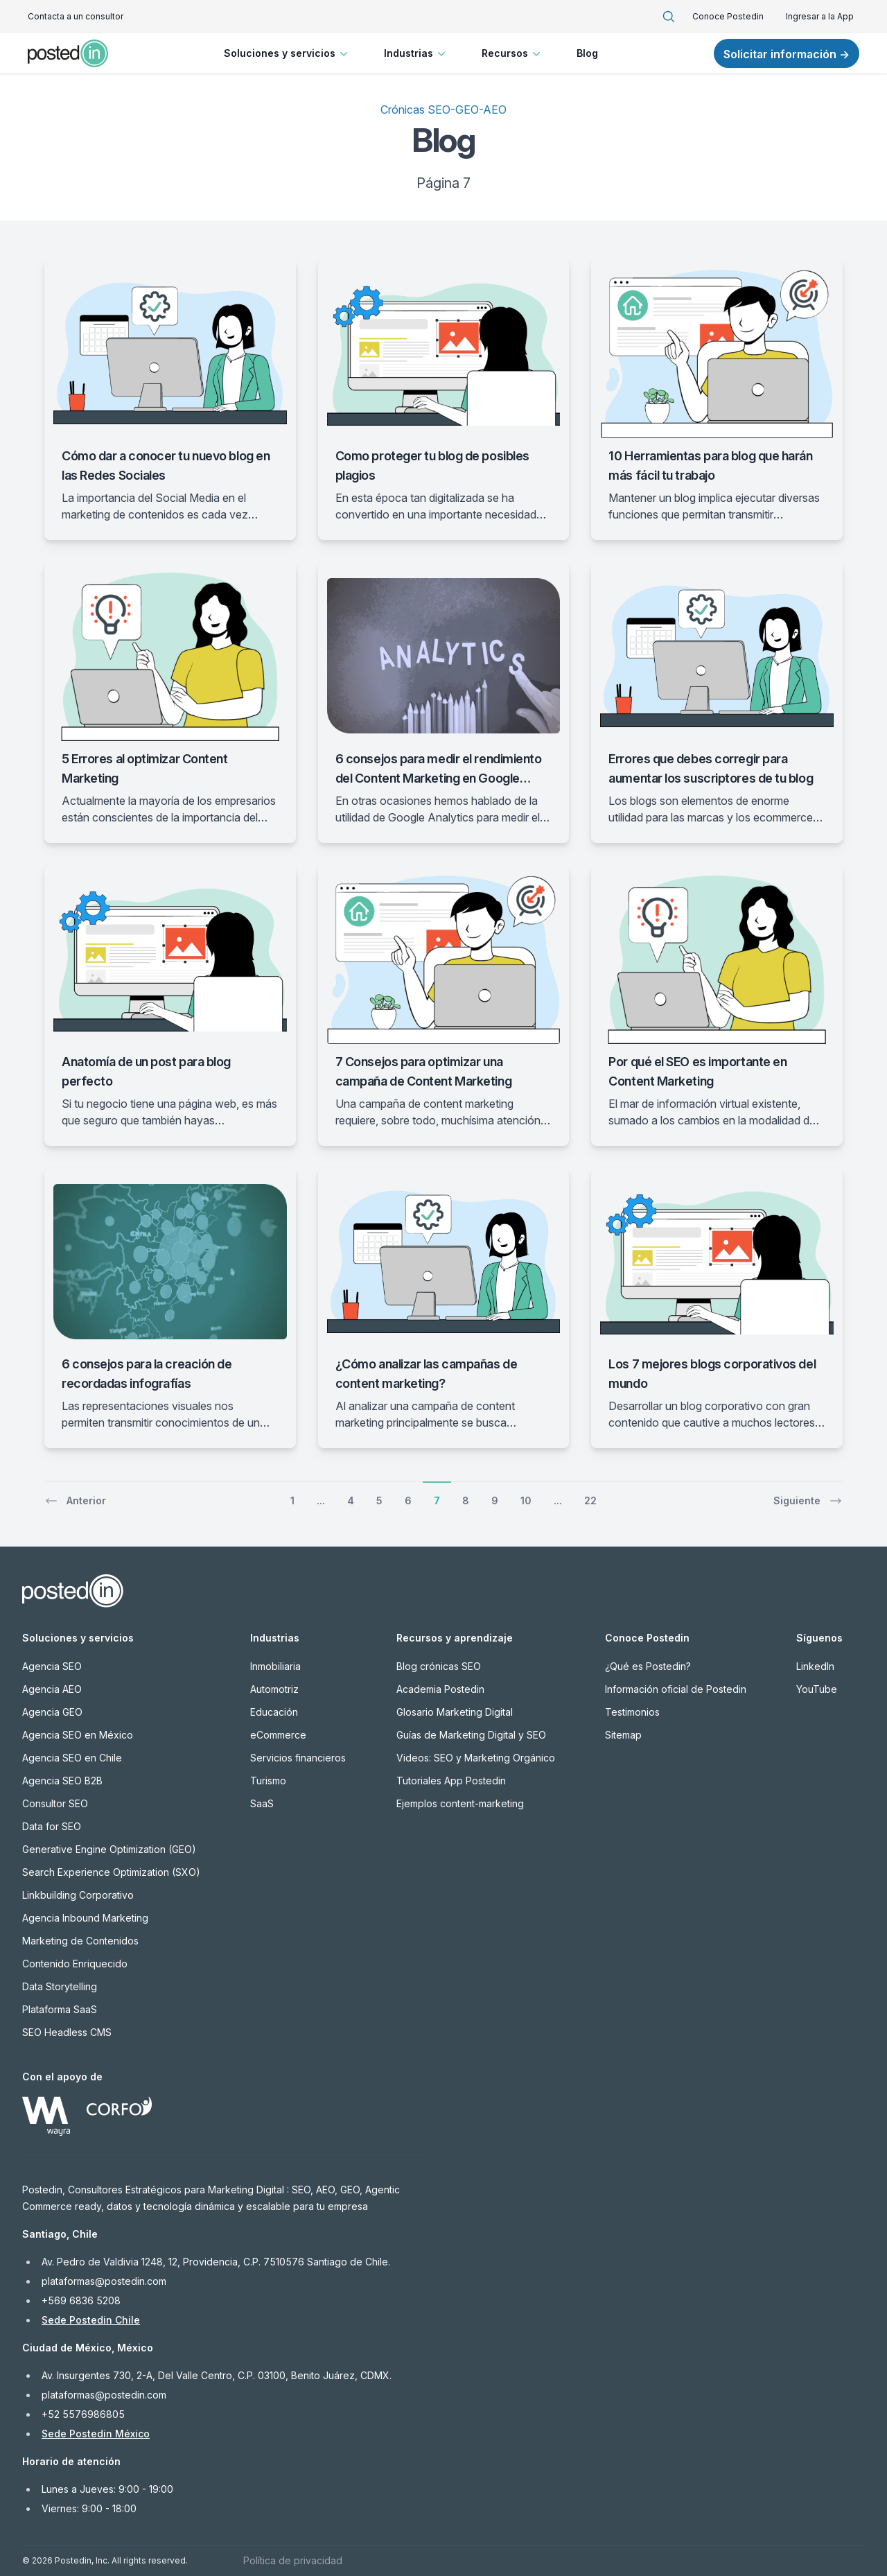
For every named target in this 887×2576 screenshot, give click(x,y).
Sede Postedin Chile (91, 2320)
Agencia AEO (52, 1689)
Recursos (512, 53)
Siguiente (808, 1501)
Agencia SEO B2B (62, 1780)
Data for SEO (51, 1826)
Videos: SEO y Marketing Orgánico (475, 1758)
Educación (274, 1712)
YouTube (816, 1689)
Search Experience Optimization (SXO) (111, 1872)
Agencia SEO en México (77, 1735)
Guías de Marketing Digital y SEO (471, 1735)
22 (590, 1500)
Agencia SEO (52, 1666)
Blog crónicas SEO (438, 1666)
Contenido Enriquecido (75, 1963)
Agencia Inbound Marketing (85, 1918)
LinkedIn (815, 1666)
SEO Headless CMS (67, 2032)
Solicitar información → (786, 54)
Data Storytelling (59, 1986)
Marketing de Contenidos (80, 1941)
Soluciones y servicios (287, 53)
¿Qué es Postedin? (648, 1666)
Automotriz (274, 1689)
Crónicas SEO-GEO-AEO (443, 109)
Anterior (75, 1501)
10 (526, 1500)
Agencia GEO (52, 1712)
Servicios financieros (298, 1758)
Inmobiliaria (275, 1666)
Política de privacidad (292, 2560)
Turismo (268, 1780)
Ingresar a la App (820, 16)
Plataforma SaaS (59, 2009)
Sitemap (623, 1735)
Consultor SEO (55, 1803)
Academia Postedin (440, 1689)
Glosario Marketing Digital (454, 1712)
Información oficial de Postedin (675, 1689)
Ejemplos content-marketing (460, 1803)
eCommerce (278, 1735)
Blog (587, 53)
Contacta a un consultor (75, 16)
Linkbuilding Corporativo (78, 1895)
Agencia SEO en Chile (72, 1758)
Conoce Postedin (728, 16)
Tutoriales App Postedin (451, 1780)
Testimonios (632, 1712)
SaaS (262, 1803)
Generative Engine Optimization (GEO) (109, 1849)
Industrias (416, 53)
